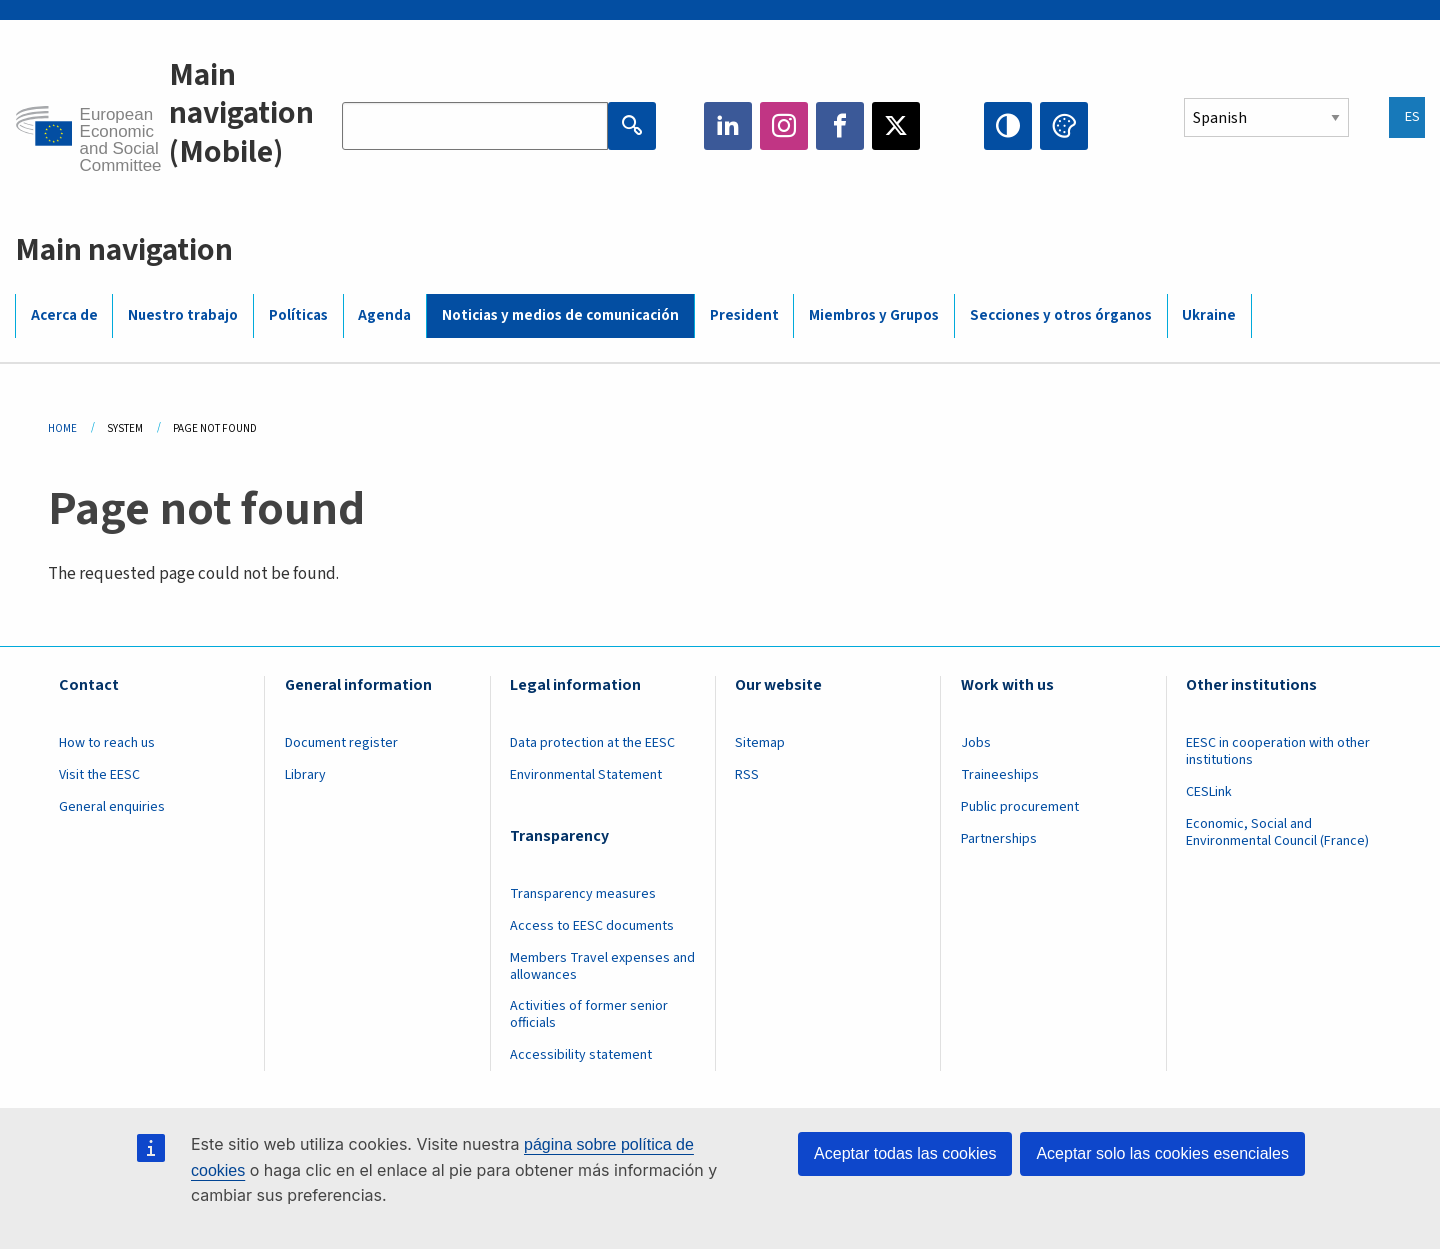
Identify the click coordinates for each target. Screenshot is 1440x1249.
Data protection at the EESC (592, 743)
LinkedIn (728, 126)
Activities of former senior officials (589, 1014)
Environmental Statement (586, 775)
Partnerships (999, 839)
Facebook (840, 126)
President (744, 315)
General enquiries (112, 807)
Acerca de (64, 315)
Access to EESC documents (592, 926)
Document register (341, 743)
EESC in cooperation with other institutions (1278, 751)
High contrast (1008, 126)
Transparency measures (583, 894)
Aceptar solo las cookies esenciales (1162, 1153)
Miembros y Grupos (874, 315)
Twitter (896, 126)
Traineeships (1000, 775)
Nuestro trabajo (183, 315)
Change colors (1064, 126)
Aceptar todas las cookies (905, 1153)
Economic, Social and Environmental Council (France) (1279, 832)
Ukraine (1209, 315)
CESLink (1209, 792)
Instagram (784, 126)
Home (62, 428)
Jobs (976, 743)
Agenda (384, 315)
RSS (747, 775)
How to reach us (107, 743)
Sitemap (760, 743)
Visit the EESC (99, 775)
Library (305, 775)
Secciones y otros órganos (1061, 315)
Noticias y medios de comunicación (560, 315)
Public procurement (1020, 807)
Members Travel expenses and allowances (602, 966)
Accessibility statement (581, 1055)
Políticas (298, 315)
